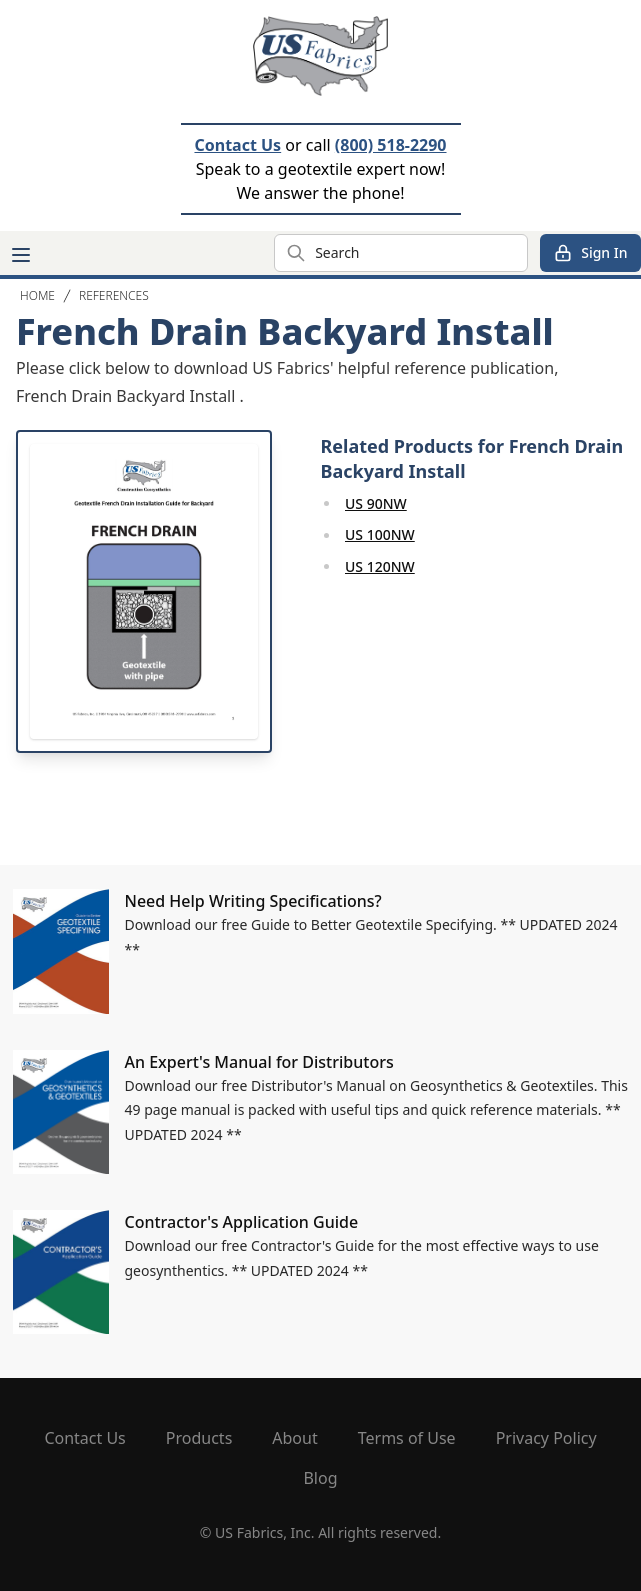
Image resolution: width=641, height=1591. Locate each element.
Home (37, 295)
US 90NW (376, 503)
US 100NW (380, 534)
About (294, 1438)
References (114, 295)
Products (199, 1438)
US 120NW (380, 566)
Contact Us (237, 145)
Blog (320, 1478)
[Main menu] (21, 255)
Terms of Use (407, 1438)
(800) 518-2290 (391, 145)
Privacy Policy (546, 1438)
